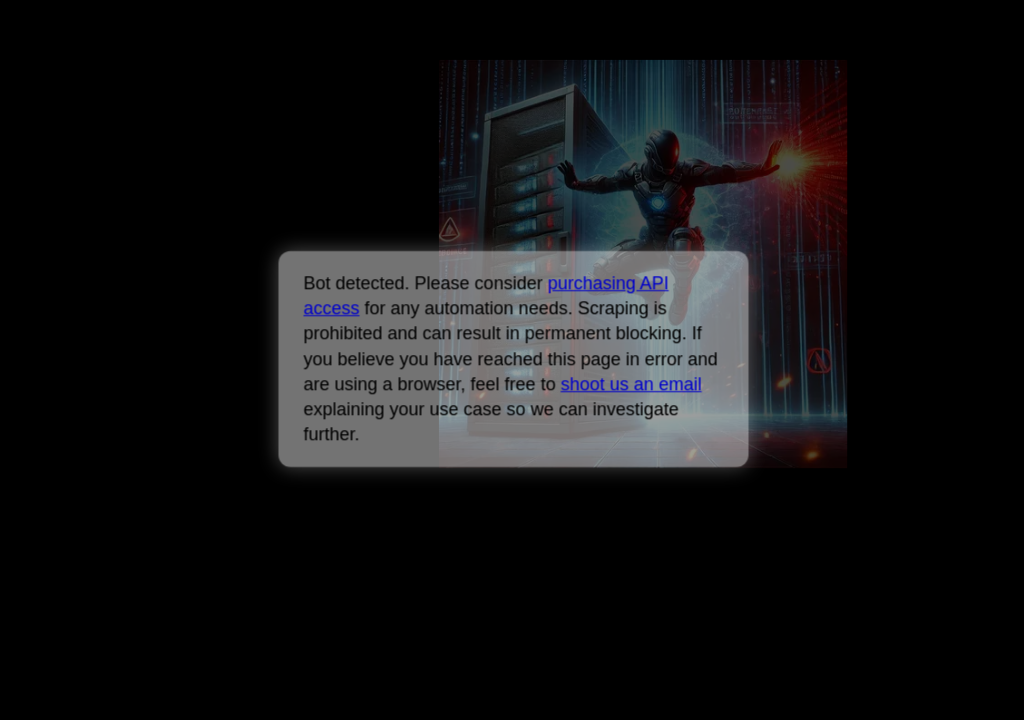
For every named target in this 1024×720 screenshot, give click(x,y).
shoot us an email (630, 384)
